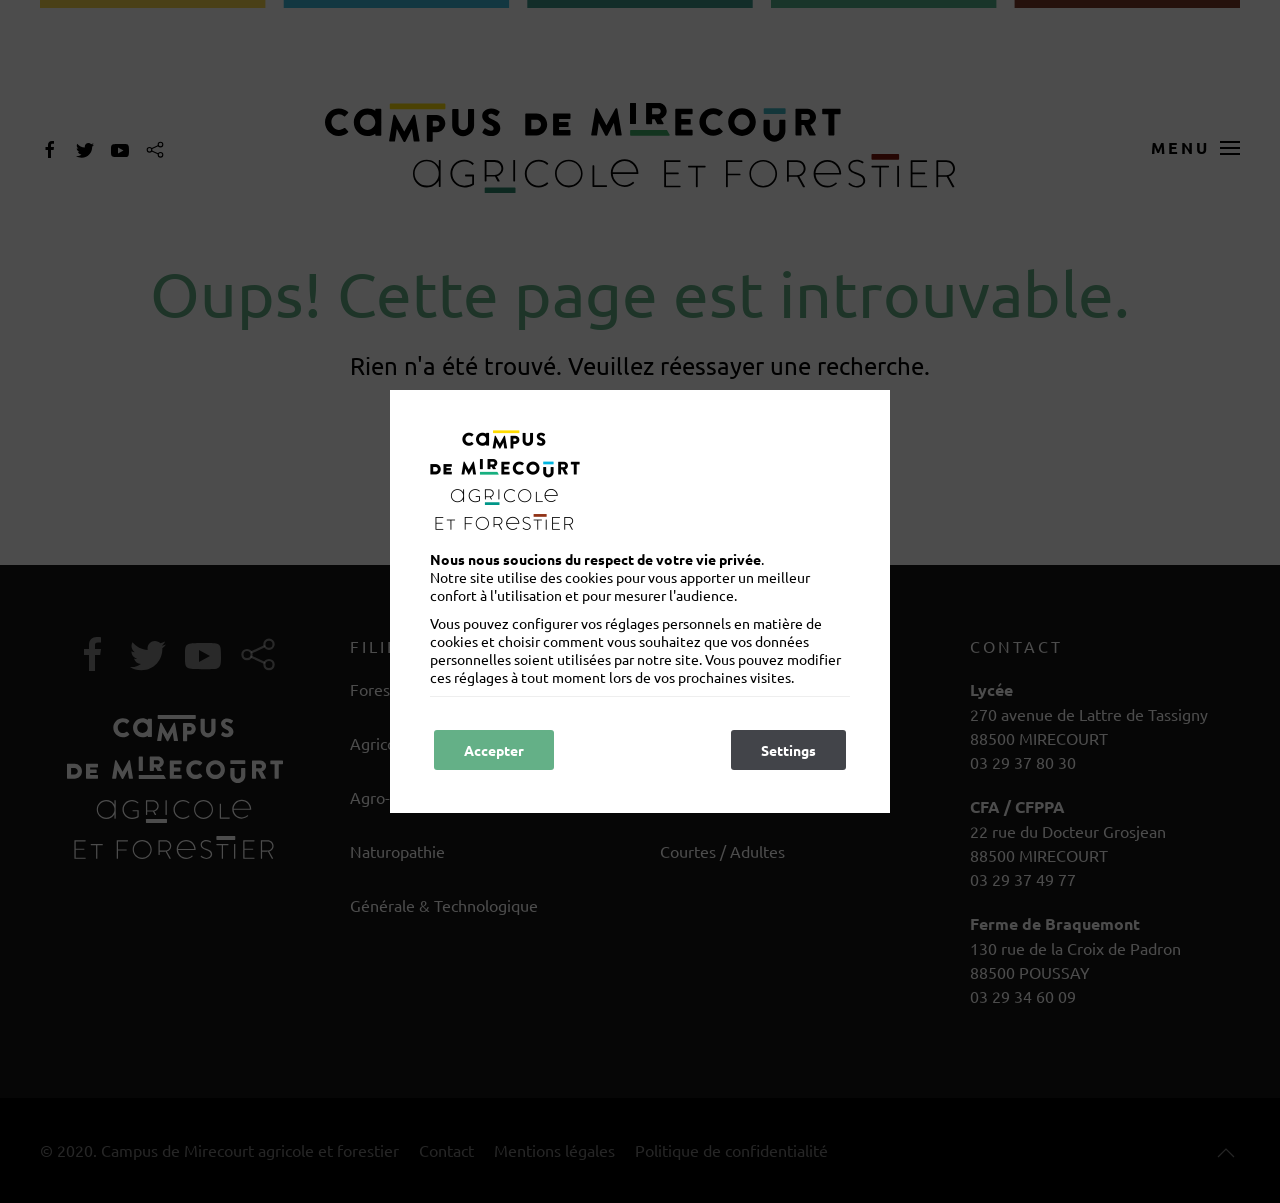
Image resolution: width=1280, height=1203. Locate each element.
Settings (788, 750)
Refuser (622, 750)
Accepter (494, 750)
